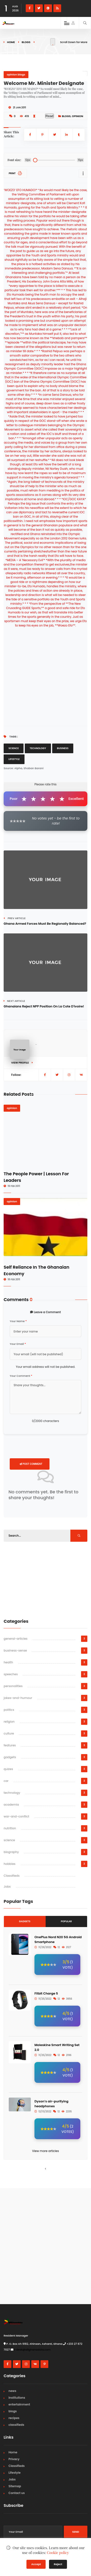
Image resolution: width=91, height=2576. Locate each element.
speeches (11, 1674)
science (9, 1840)
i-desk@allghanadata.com (32, 2350)
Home (11, 42)
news (12, 2391)
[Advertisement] (45, 675)
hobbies (10, 1864)
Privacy (13, 2459)
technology (12, 1793)
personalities (13, 1686)
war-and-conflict (16, 1816)
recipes (13, 2418)
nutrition (10, 1828)
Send (75, 2532)
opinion (77, 116)
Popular (66, 1921)
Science (13, 748)
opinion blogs (16, 74)
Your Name (18, 1321)
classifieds (16, 2425)
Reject (58, 2564)
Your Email (18, 1344)
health (8, 1662)
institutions (16, 2398)
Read (49, 116)
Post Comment (30, 1464)
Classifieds (12, 1876)
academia (11, 1804)
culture (9, 1733)
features (10, 1745)
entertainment (19, 2404)
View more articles (45, 2151)
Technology (38, 748)
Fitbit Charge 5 (46, 1993)
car (6, 1781)
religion (9, 1722)
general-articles (15, 1639)
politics (9, 1710)
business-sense (15, 1650)
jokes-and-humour (18, 1698)
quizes (8, 1769)
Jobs (7, 1886)
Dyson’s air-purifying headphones (51, 2103)
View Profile (22, 1063)
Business (62, 748)
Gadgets (24, 1921)
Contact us (16, 2493)
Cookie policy (58, 2552)
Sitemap (14, 2486)
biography (11, 1852)
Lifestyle (14, 759)
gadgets (10, 1757)
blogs (26, 42)
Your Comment (21, 1376)
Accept (36, 2564)
